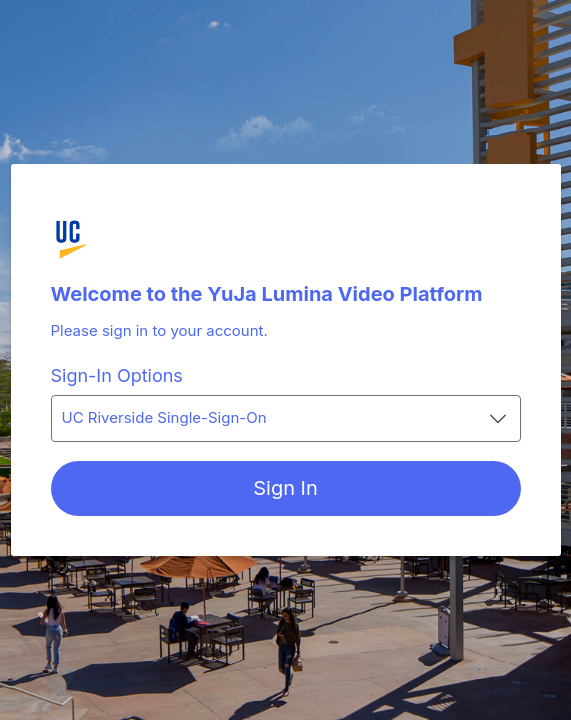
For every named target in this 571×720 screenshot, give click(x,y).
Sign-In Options (117, 375)
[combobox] (286, 418)
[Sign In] (286, 488)
